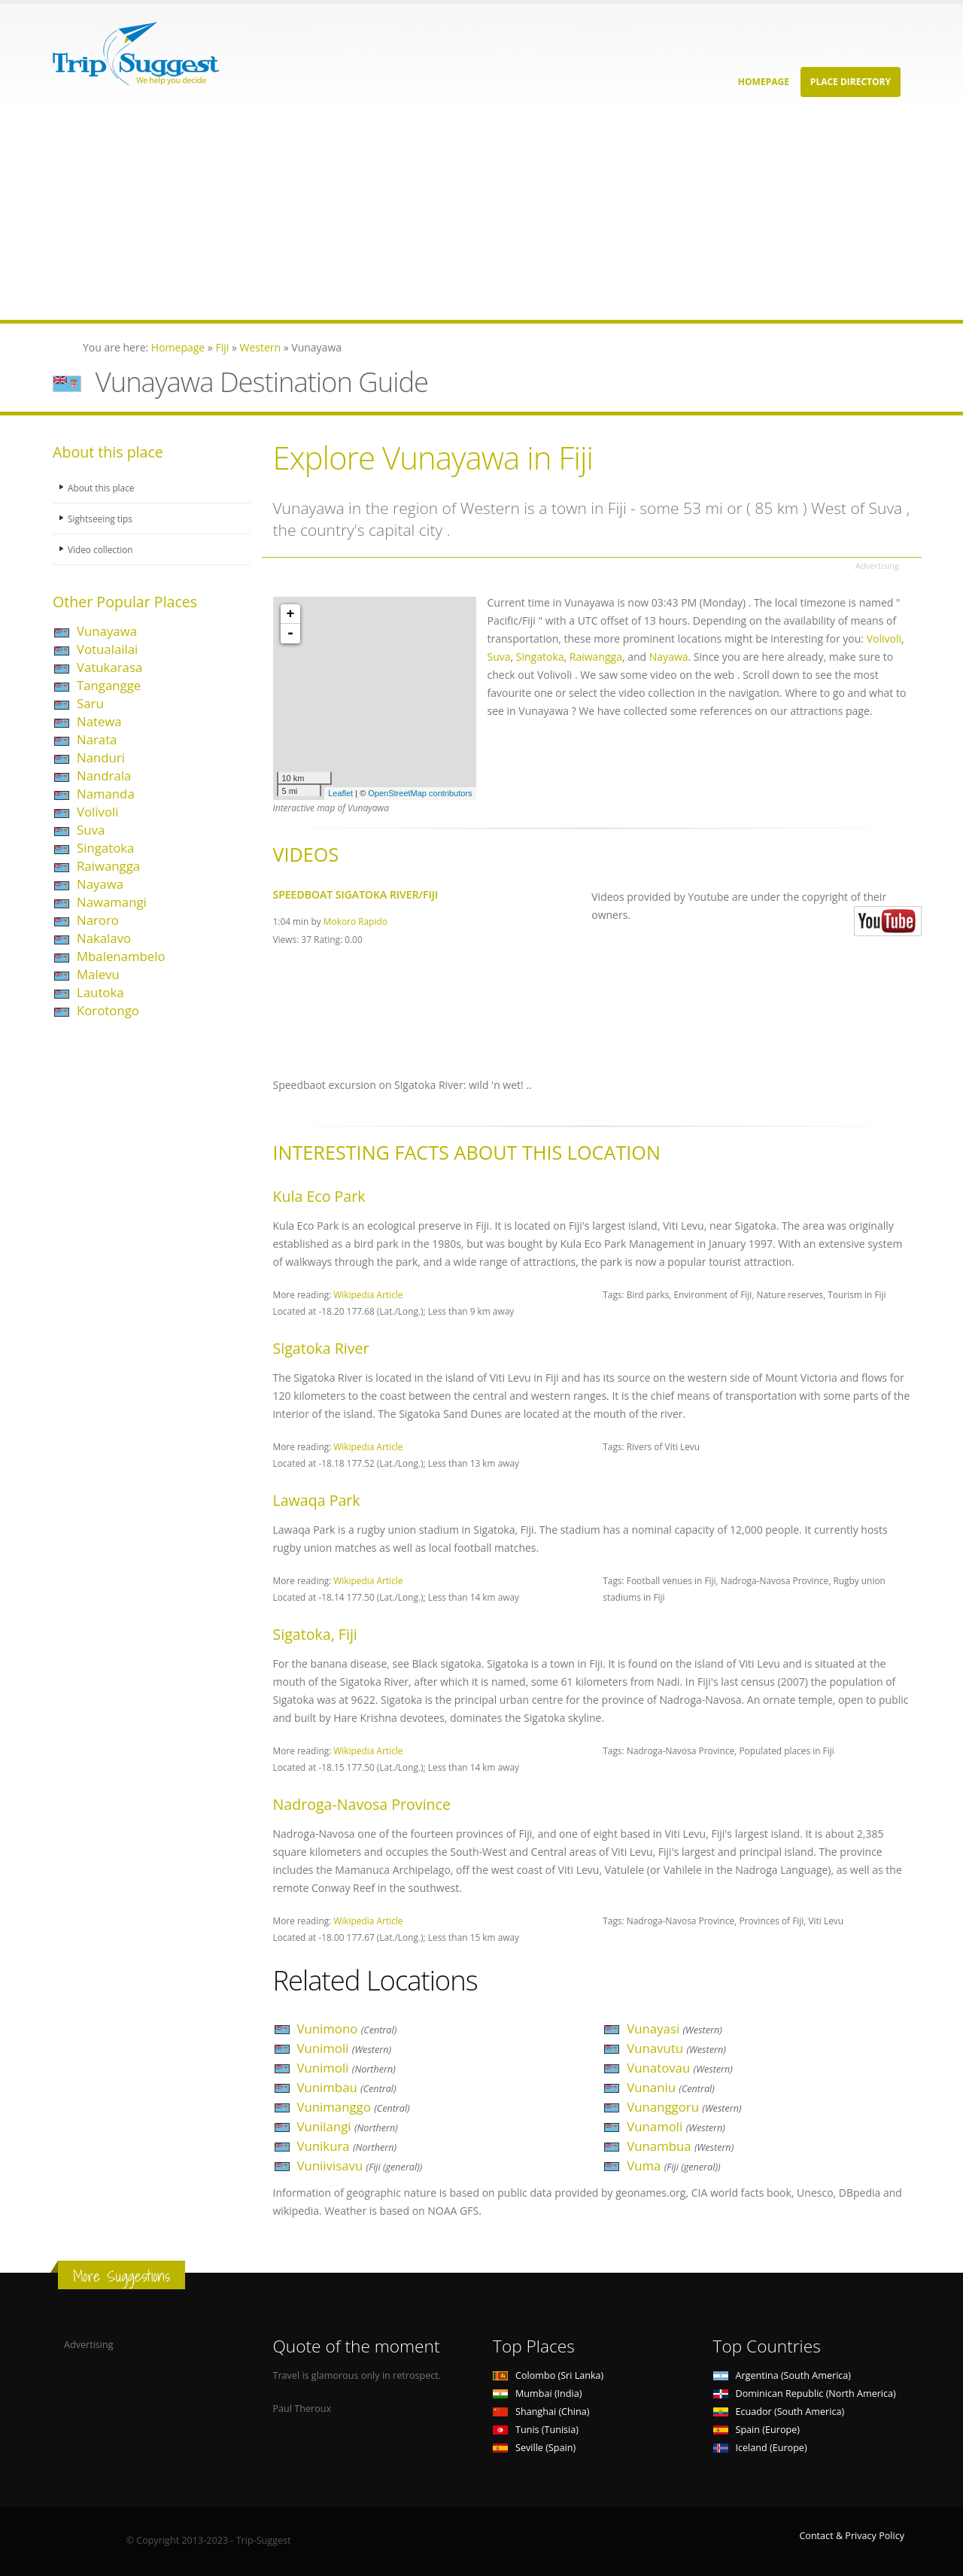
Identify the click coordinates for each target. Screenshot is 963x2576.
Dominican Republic (804, 2393)
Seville (534, 2447)
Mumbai (537, 2393)
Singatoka (105, 847)
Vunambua (680, 2146)
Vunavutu (676, 2048)
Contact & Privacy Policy (851, 2535)
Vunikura (347, 2146)
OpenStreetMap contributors (420, 793)
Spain (756, 2429)
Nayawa (100, 884)
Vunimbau (346, 2087)
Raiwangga (108, 865)
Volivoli (98, 811)
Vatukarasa (109, 667)
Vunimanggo (353, 2106)
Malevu (98, 974)
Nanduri (101, 757)
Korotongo (108, 1010)
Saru (90, 703)
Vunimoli (344, 2048)
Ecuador (779, 2411)
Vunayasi (674, 2028)
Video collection (102, 549)
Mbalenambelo (121, 956)
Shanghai (541, 2411)
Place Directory (850, 81)
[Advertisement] (451, 214)
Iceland (760, 2447)
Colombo (548, 2375)
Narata (97, 739)
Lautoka (100, 992)
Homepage (763, 81)
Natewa (99, 721)
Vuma (673, 2165)
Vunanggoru (684, 2106)
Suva (91, 829)
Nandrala (104, 775)
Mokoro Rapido (355, 921)
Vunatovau (680, 2067)
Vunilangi (347, 2126)
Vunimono (347, 2028)
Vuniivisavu (360, 2165)
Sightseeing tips (102, 518)
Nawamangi (112, 902)
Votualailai (107, 649)
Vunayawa (107, 631)
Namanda (106, 793)
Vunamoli (676, 2126)
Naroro (98, 920)
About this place (103, 487)
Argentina (782, 2375)
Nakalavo (104, 938)
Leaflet (340, 793)
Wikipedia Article (368, 1294)
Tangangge (109, 685)
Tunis (536, 2429)
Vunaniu (671, 2087)
